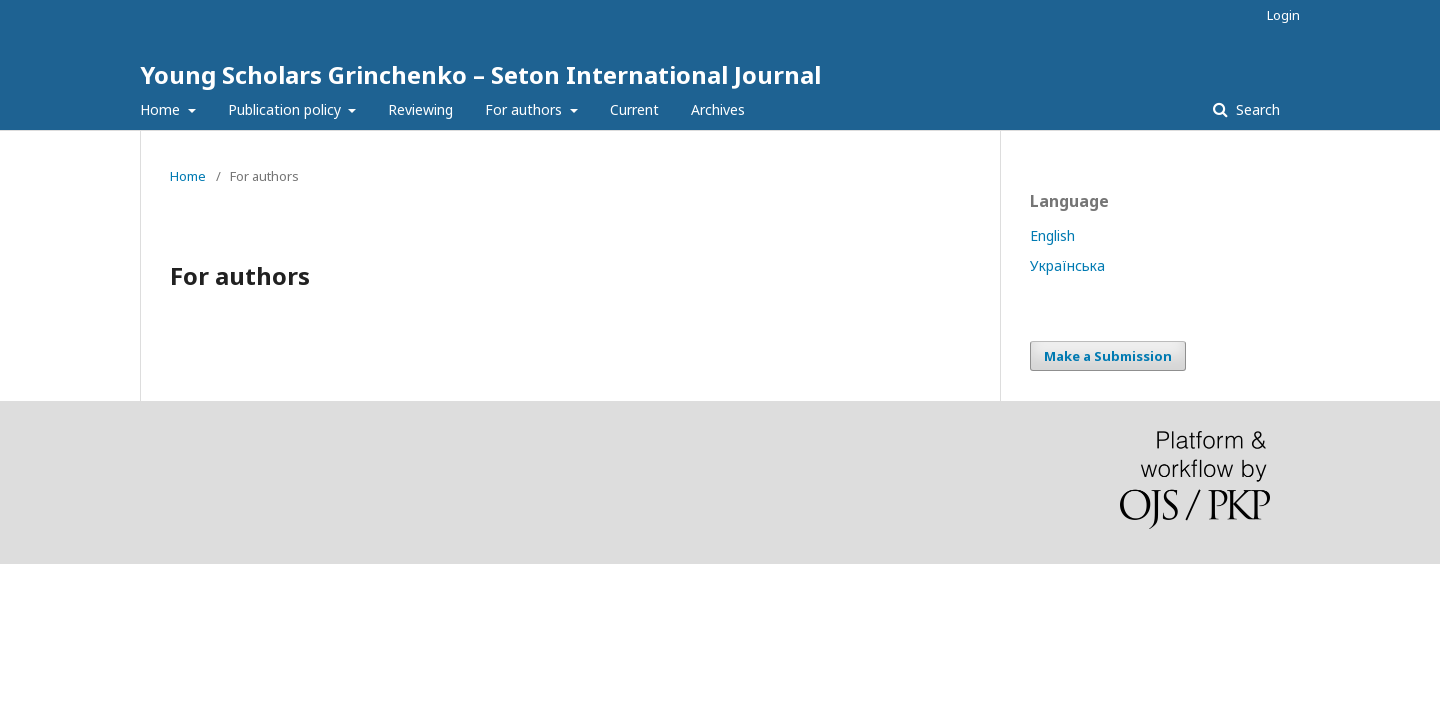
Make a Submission (1108, 356)
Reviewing (420, 109)
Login (1283, 15)
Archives (718, 109)
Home (162, 109)
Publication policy (286, 109)
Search (1256, 109)
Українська (1067, 265)
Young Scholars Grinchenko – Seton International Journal (480, 74)
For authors (525, 109)
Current (634, 109)
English (1052, 235)
